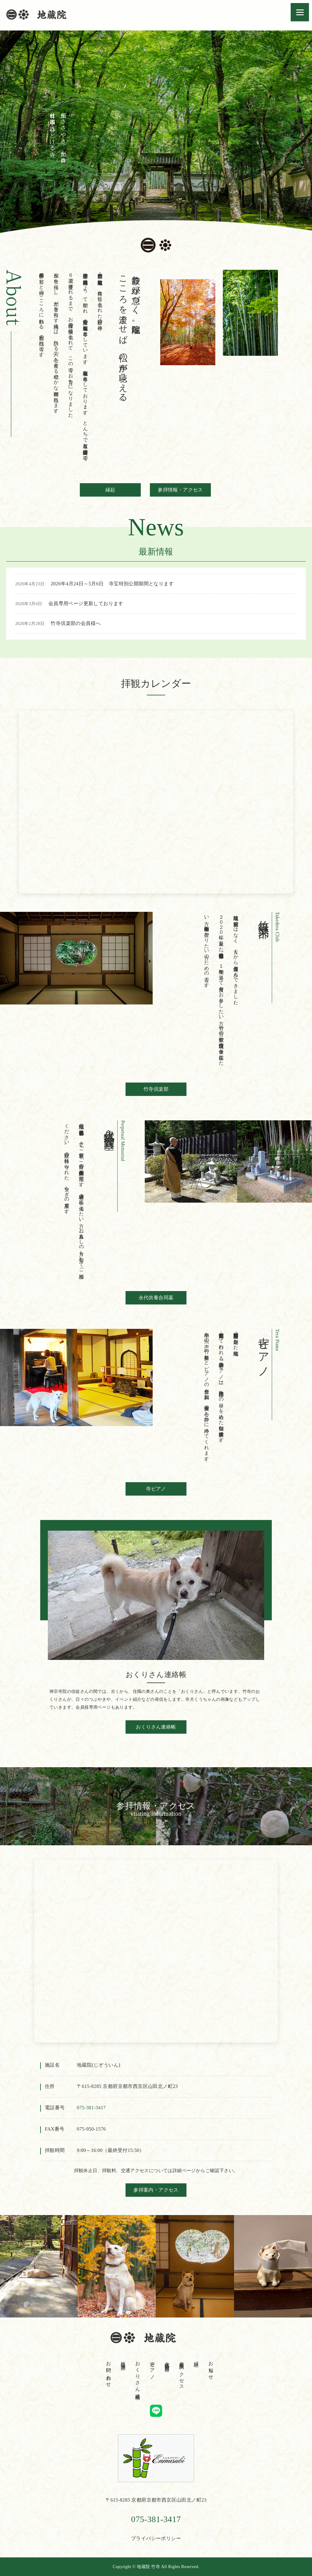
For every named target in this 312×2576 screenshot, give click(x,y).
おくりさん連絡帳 (156, 1726)
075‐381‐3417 (91, 2107)
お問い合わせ (108, 2371)
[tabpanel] (156, 137)
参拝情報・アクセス (180, 489)
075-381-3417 (156, 2519)
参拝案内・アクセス (156, 2189)
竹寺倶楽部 (156, 1089)
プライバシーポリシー (156, 2538)
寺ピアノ (156, 1488)
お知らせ (211, 2368)
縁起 (110, 489)
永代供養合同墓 (156, 1297)
